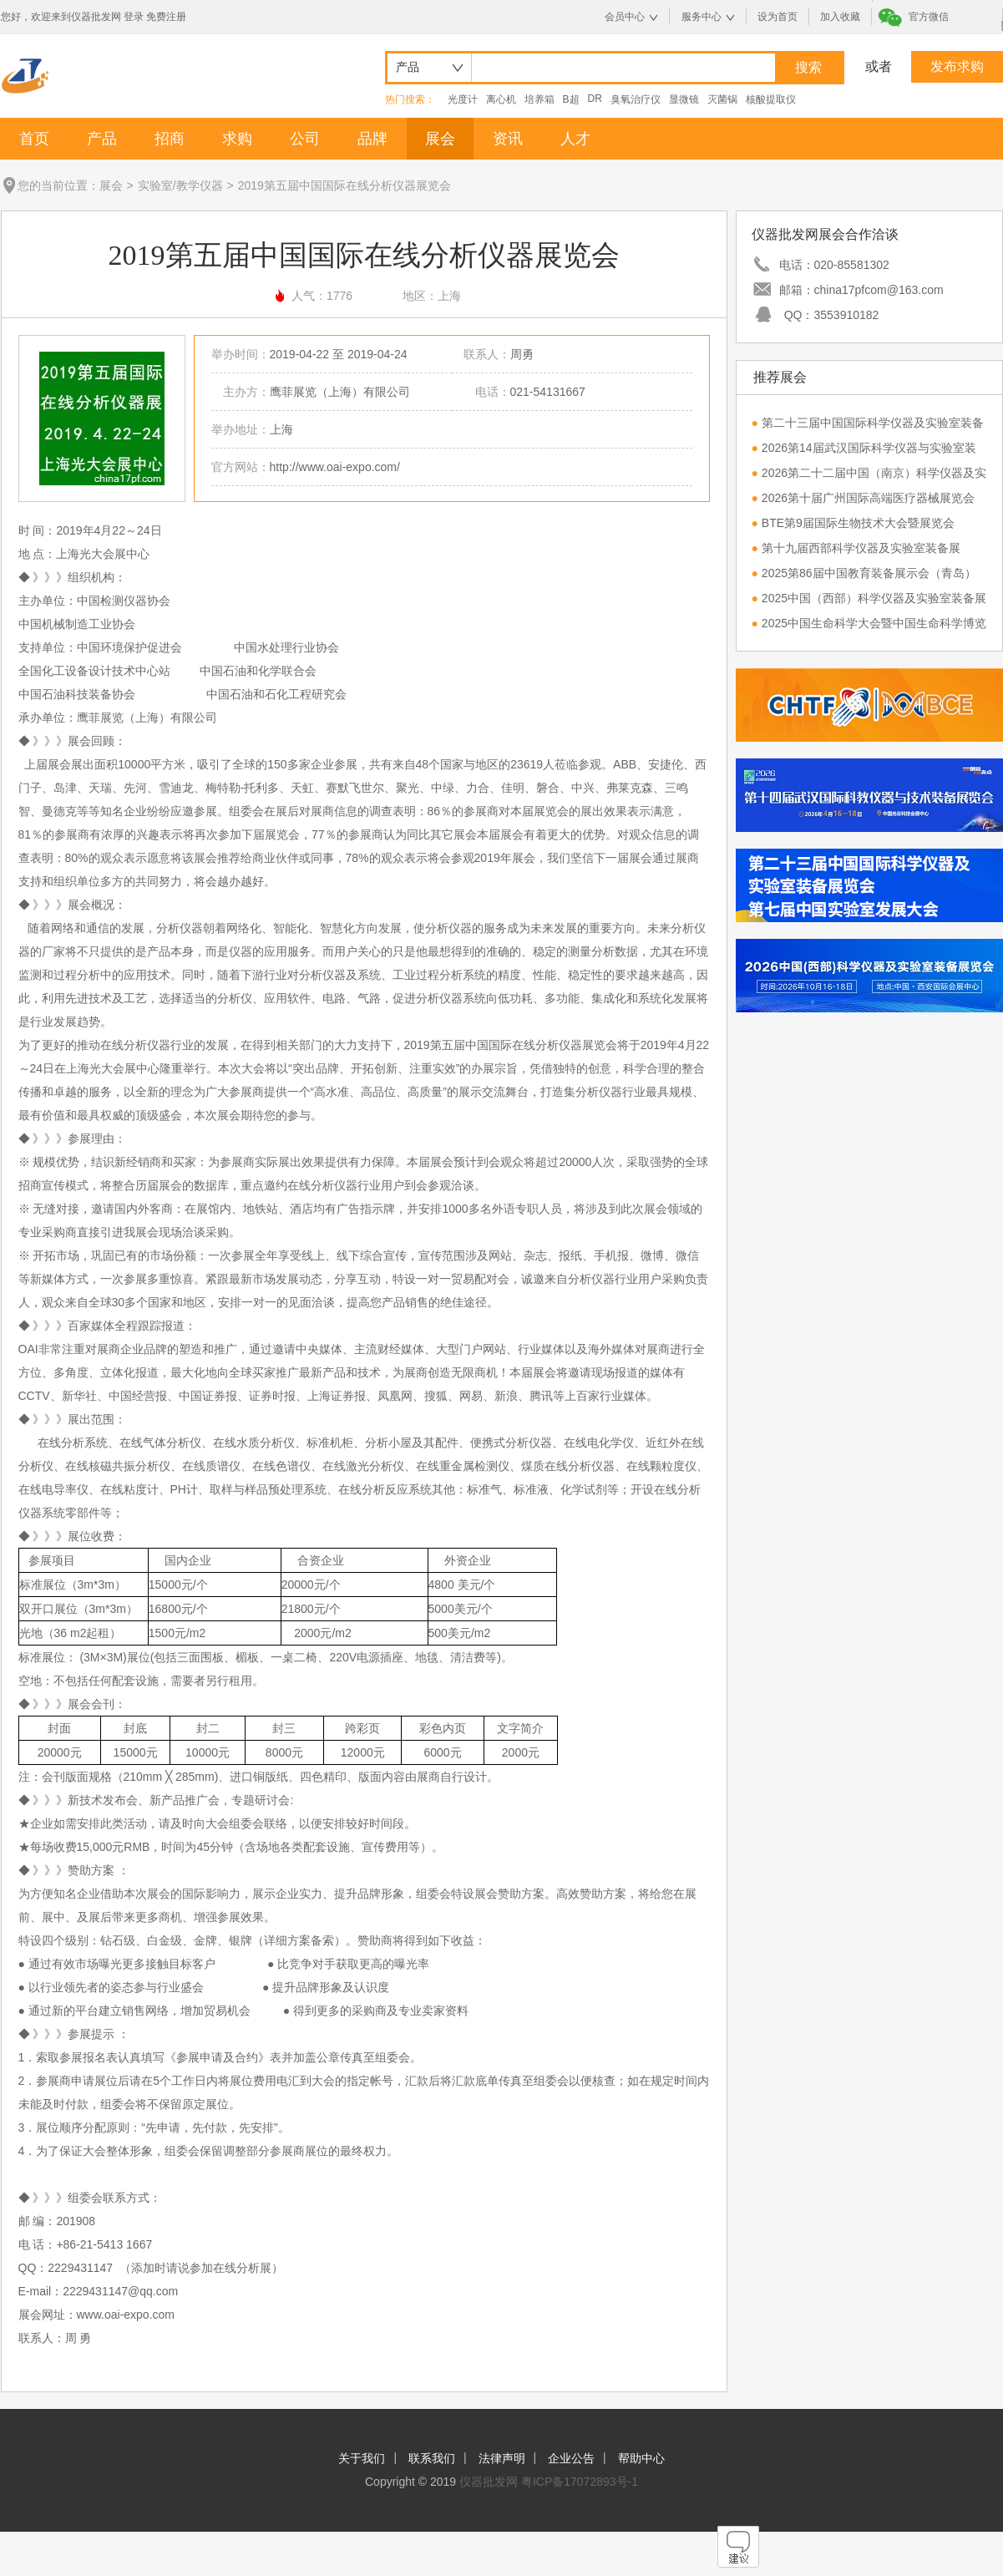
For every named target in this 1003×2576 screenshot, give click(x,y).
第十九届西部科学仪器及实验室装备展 (861, 548)
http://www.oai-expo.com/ (335, 467)
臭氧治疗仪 (635, 99)
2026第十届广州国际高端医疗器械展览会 (868, 498)
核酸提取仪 (771, 99)
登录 (134, 17)
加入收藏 (840, 17)
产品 (102, 138)
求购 (237, 138)
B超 (571, 99)
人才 (575, 138)
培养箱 (539, 99)
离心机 (501, 99)
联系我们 (431, 2458)
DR (595, 98)
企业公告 (571, 2458)
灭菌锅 (722, 99)
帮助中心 (641, 2458)
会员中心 (625, 17)
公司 (305, 138)
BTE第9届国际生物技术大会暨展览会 (858, 523)
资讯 (508, 138)
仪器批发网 (488, 2481)
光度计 (463, 99)
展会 (440, 138)
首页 (34, 138)
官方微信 (929, 17)
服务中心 (701, 17)
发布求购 (957, 66)
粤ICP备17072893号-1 (579, 2481)
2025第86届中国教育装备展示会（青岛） (869, 573)
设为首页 (777, 17)
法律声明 (502, 2458)
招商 (170, 138)
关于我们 (361, 2458)
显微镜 (684, 99)
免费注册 (166, 17)
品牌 (372, 138)
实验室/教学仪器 (180, 185)
